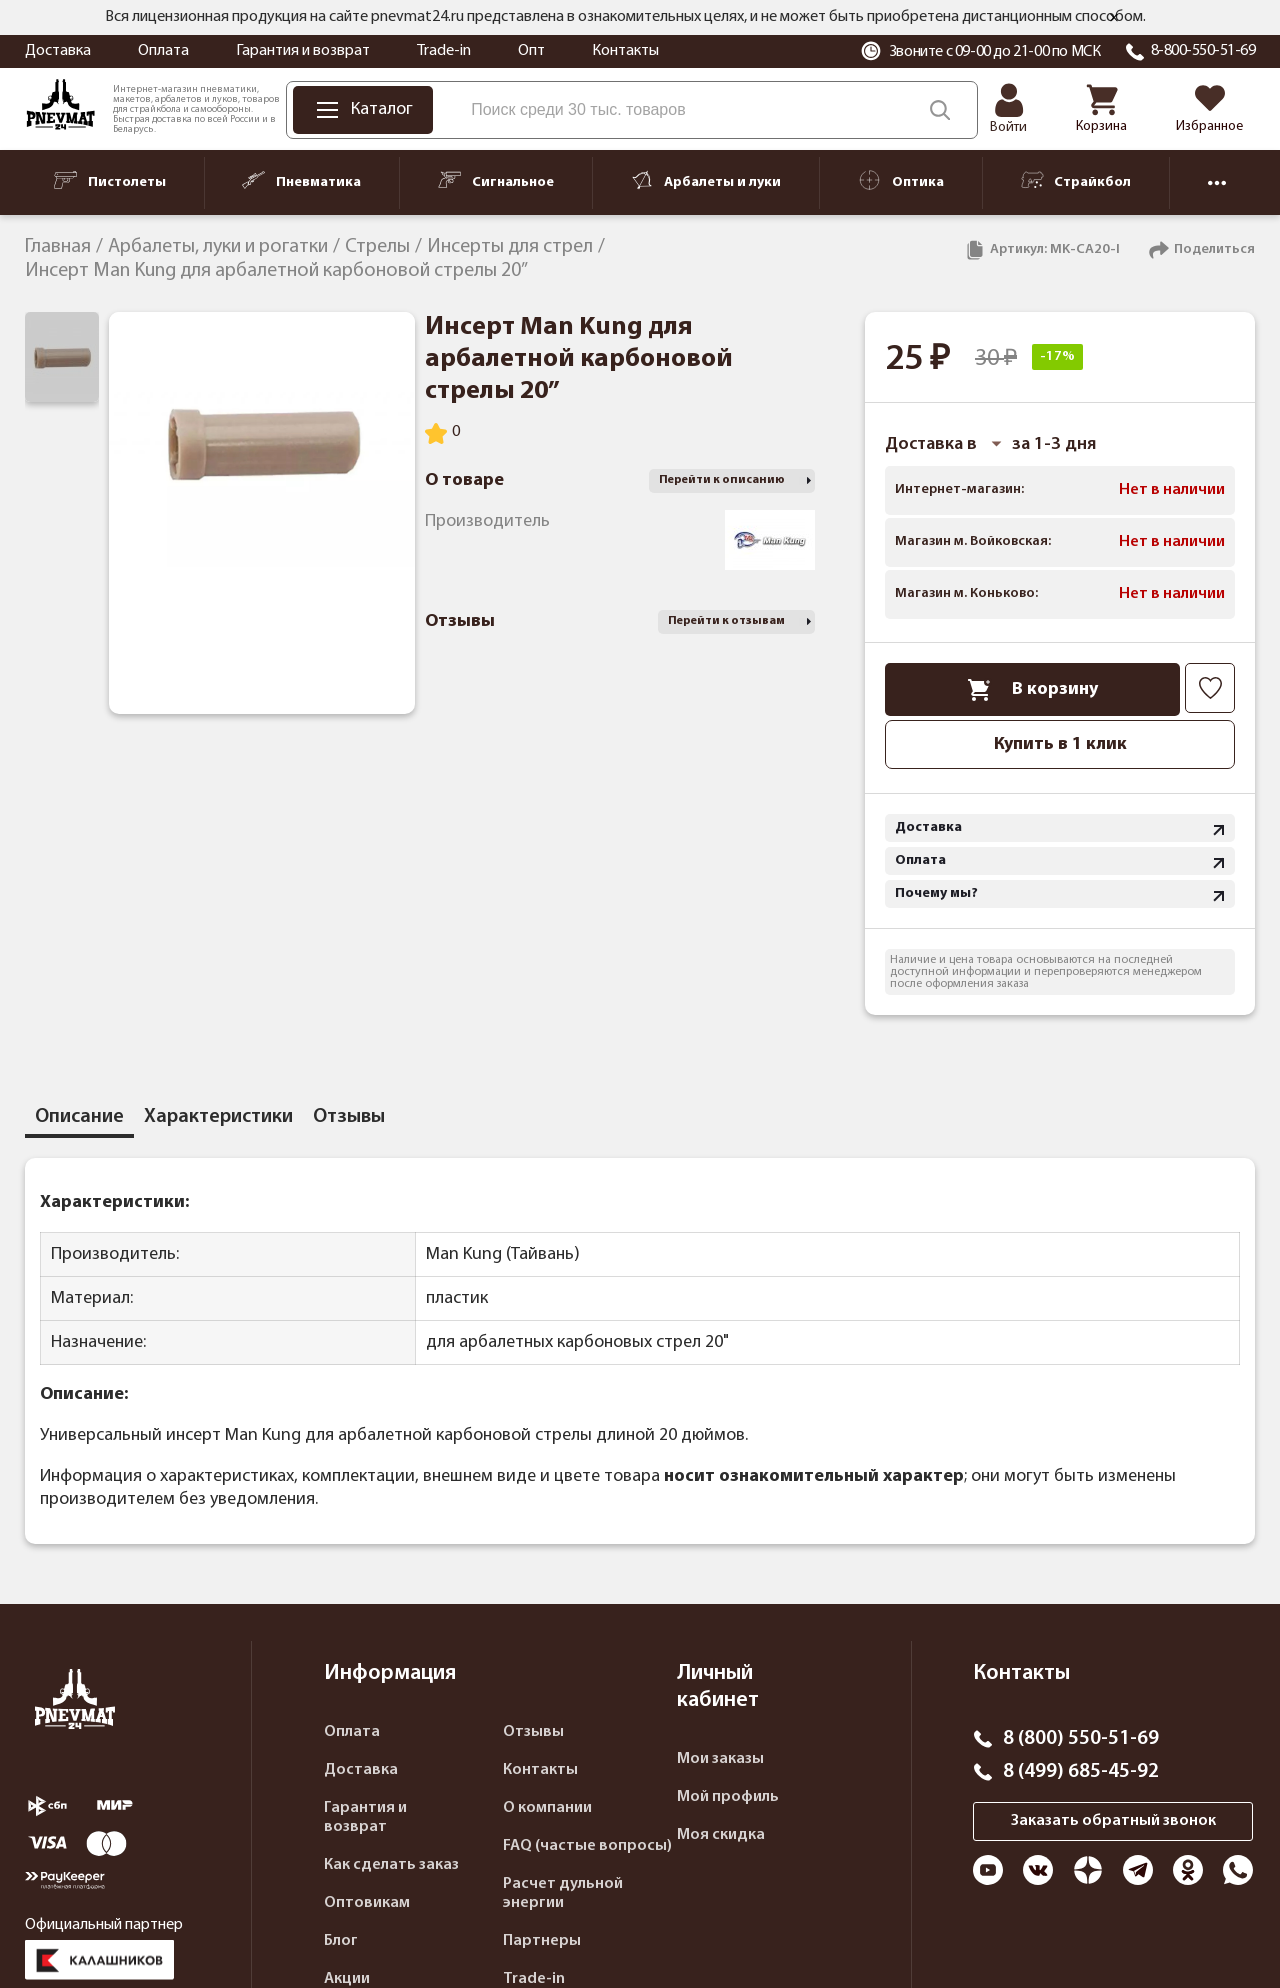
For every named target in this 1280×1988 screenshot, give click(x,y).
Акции (347, 1979)
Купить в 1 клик (1060, 744)
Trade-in (444, 51)
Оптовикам (367, 1903)
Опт (531, 51)
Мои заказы (720, 1759)
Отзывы (533, 1732)
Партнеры (542, 1941)
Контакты (625, 51)
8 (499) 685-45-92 (1081, 1772)
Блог (341, 1941)
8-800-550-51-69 (1203, 51)
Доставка (58, 51)
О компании (547, 1808)
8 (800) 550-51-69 (1081, 1739)
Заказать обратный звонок (1113, 1821)
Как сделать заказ (391, 1865)
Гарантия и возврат (303, 51)
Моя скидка (721, 1835)
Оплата (163, 51)
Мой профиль (728, 1797)
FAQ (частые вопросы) (587, 1846)
